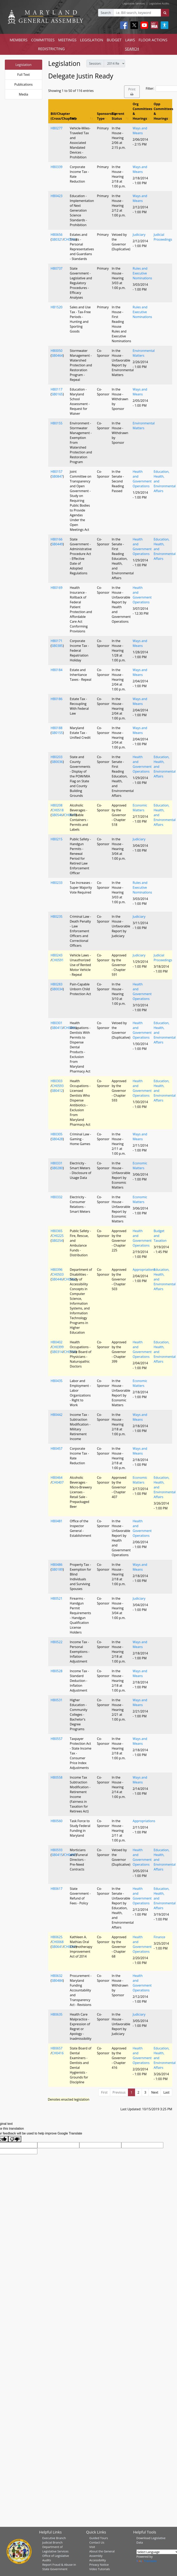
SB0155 (57, 733)
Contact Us (96, 2542)
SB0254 (57, 1240)
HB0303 (57, 1081)
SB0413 (57, 1028)
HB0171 (57, 641)
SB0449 (57, 544)
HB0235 (57, 916)
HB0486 (57, 1564)
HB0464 (57, 1477)
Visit (92, 2547)
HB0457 (57, 1448)
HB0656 (57, 234)
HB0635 (57, 2014)
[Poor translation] (14, 2139)
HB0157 (57, 471)
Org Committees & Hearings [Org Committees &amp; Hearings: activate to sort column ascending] (142, 111)
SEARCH (132, 48)
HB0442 (57, 1414)
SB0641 (57, 1946)
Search (106, 12)
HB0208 (57, 805)
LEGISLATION (91, 39)
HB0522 (57, 1642)
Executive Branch (54, 2538)
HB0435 (57, 1381)
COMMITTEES (43, 39)
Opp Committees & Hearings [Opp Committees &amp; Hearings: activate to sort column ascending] (163, 111)
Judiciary (139, 234)
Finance (159, 1937)
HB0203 (57, 757)
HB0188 (57, 728)
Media (23, 94)
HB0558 (57, 1777)
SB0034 (57, 989)
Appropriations (144, 1269)
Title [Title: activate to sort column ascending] (73, 118)
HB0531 (57, 1700)
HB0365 (57, 1231)
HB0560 (57, 1821)
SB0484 (57, 1980)
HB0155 (57, 423)
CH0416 (58, 2053)
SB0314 (57, 1352)
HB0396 (57, 1269)
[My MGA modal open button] (153, 25)
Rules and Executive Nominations (142, 273)
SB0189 (57, 1569)
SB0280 (57, 1168)
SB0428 (57, 1139)
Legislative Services (134, 3)
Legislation (23, 64)
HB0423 (57, 196)
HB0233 (57, 882)
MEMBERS (18, 39)
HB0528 (57, 1671)
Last (166, 2092)
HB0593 (57, 1850)
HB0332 (57, 1197)
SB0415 (57, 1855)
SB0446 (57, 1279)
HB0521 (57, 1598)
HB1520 (57, 307)
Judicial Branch (52, 2542)
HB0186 (57, 699)
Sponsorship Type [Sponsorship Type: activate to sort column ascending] (103, 116)
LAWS (130, 39)
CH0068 (58, 1942)
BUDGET (114, 39)
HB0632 (57, 1975)
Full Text (23, 74)
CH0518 (58, 810)
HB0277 (57, 128)
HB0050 (57, 350)
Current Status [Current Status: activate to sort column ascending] (118, 116)
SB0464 (57, 355)
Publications (23, 84)
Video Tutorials (99, 2569)
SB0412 (57, 1090)
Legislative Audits (159, 3)
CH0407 (58, 1482)
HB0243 (57, 955)
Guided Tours (98, 2538)
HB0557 (57, 1738)
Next (154, 2092)
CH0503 (58, 1274)
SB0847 (57, 476)
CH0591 (58, 960)
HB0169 (57, 587)
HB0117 (57, 389)
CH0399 (58, 1347)
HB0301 (57, 1023)
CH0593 (58, 1086)
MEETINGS (67, 39)
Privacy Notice (99, 2564)
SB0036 (57, 762)
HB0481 (57, 1521)
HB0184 (57, 670)
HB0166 (57, 539)
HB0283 (57, 984)
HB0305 (57, 1134)
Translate (146, 2561)
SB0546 (57, 815)
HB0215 (57, 839)
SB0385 (57, 645)
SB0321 (57, 239)
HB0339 (57, 167)
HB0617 (57, 1888)
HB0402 (57, 1342)
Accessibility (97, 2560)
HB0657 (57, 2048)
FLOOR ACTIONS (153, 39)
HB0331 (57, 1163)
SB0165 (57, 394)
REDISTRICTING (51, 48)
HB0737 (57, 268)
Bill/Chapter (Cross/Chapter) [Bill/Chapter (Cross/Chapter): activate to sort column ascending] (59, 116)
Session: (95, 63)
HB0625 (57, 1937)
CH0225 (58, 1235)
